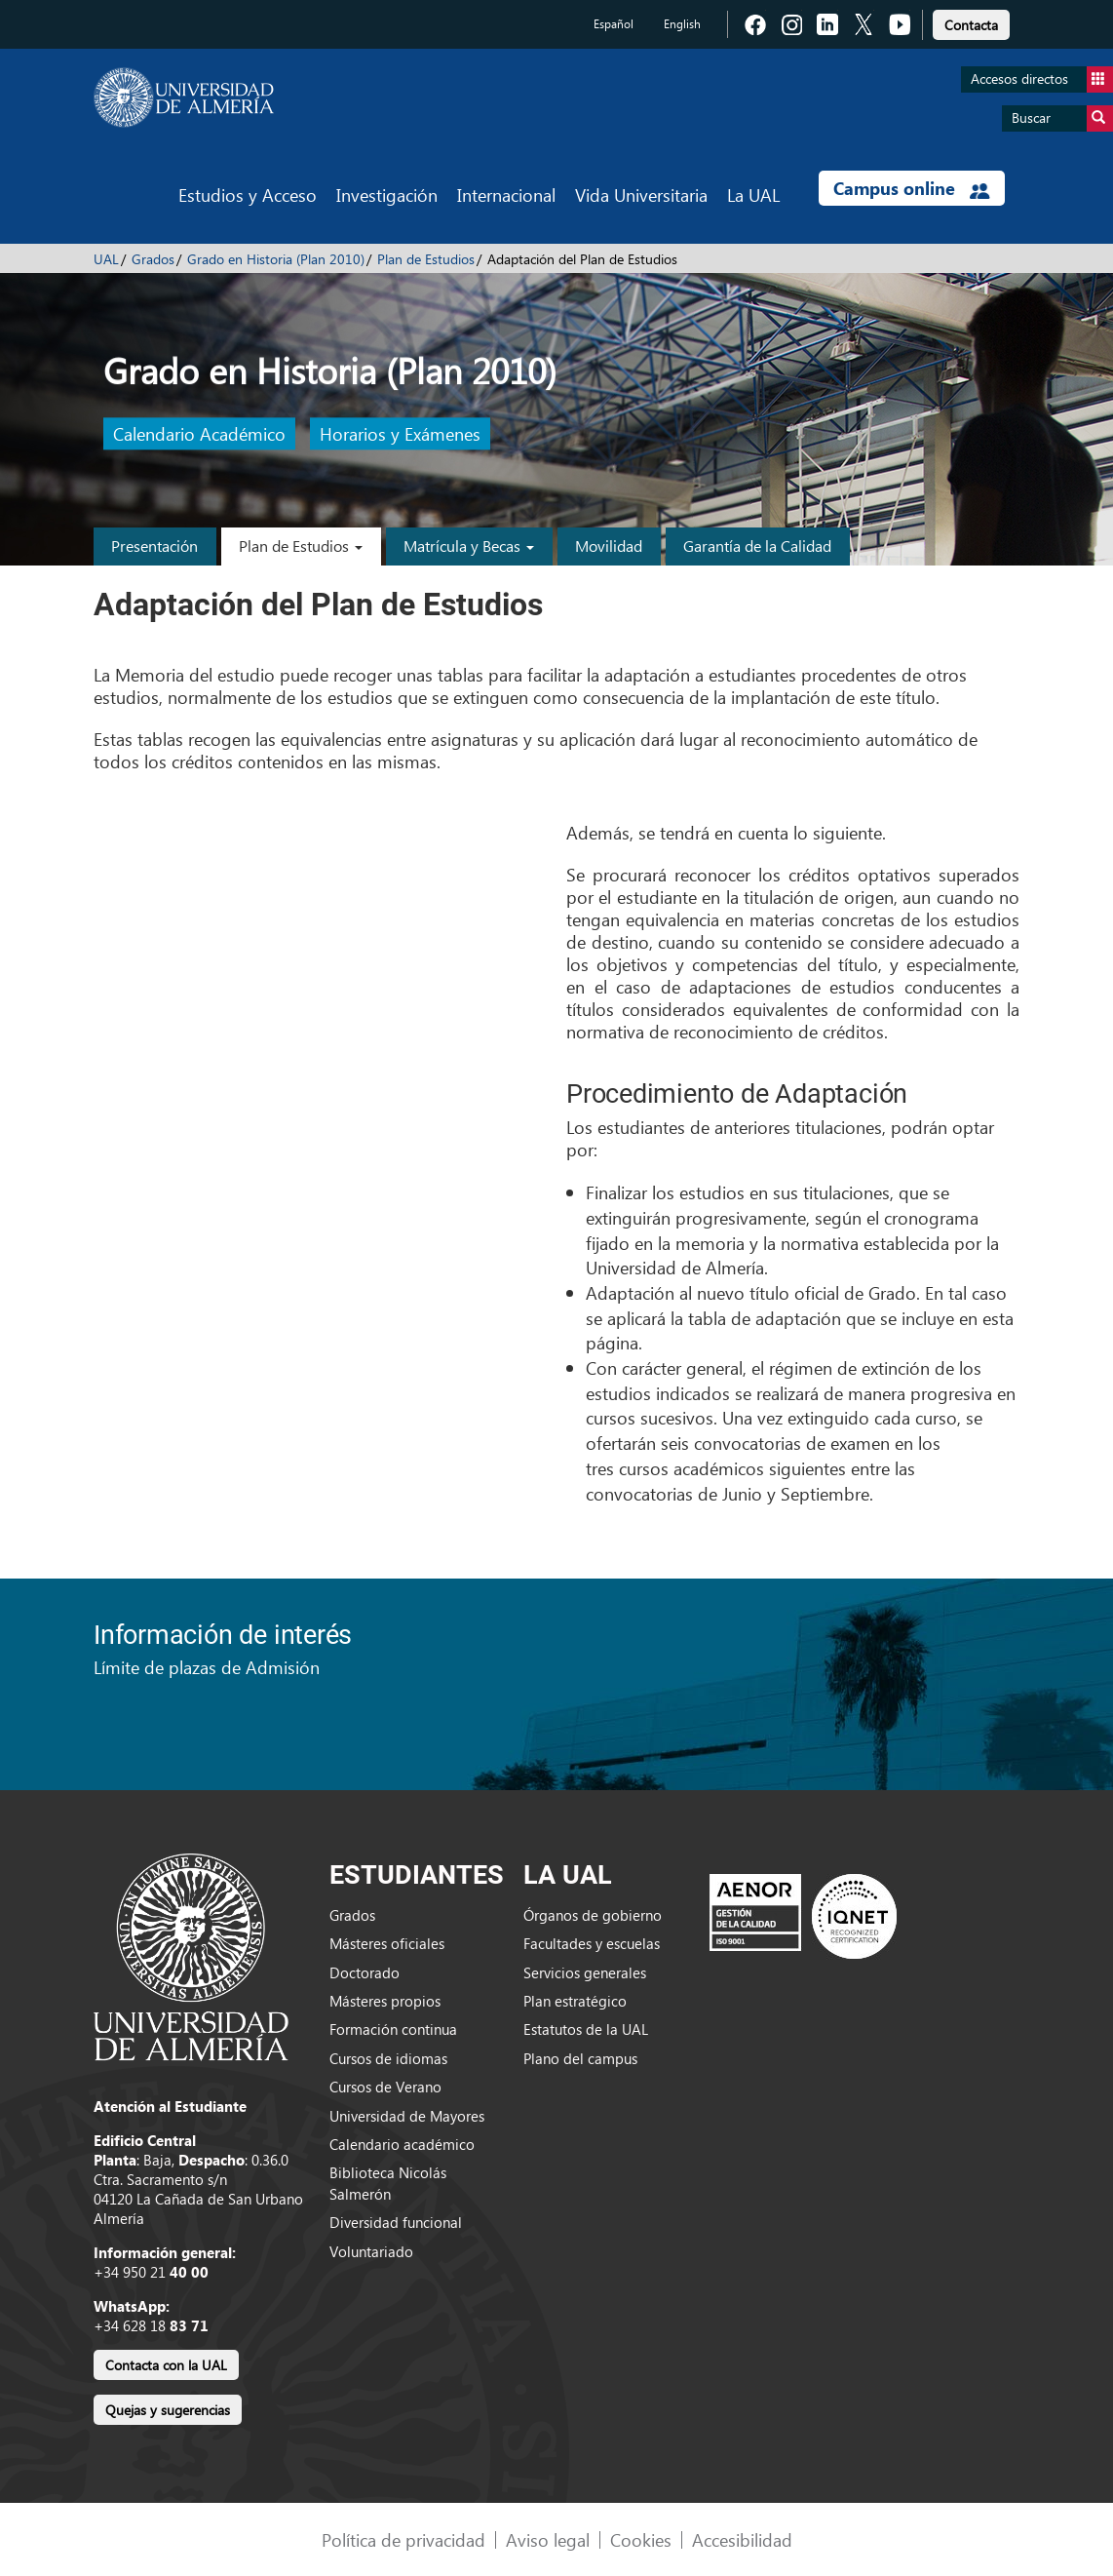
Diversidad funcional (395, 2222)
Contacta (971, 25)
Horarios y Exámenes (400, 434)
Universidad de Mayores (406, 2116)
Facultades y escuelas (591, 1943)
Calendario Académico (199, 434)
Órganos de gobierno (592, 1915)
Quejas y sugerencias (167, 2409)
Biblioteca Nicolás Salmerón (387, 2183)
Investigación (387, 194)
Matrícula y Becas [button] (468, 545)
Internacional (506, 194)
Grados (153, 259)
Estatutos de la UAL (585, 2029)
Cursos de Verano (385, 2086)
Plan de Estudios (426, 259)
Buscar (1062, 118)
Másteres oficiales (386, 1943)
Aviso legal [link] (548, 2539)
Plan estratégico (575, 2000)
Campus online (911, 188)
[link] (971, 22)
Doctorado (364, 1972)
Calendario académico (402, 2144)
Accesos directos (1042, 79)
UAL (106, 259)
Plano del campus (580, 2058)
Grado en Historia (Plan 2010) (276, 259)
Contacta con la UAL (166, 2365)
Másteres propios (385, 2000)
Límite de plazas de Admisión (207, 1667)
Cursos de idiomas (388, 2058)
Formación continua (393, 2029)
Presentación (154, 545)
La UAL (753, 194)
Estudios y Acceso (247, 194)
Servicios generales (584, 1972)
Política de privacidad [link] (403, 2539)
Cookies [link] (641, 2539)
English (682, 24)
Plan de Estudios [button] (301, 545)
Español (613, 24)
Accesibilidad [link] (742, 2539)
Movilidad (608, 545)
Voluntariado (371, 2251)
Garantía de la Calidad (757, 545)
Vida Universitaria (641, 194)
